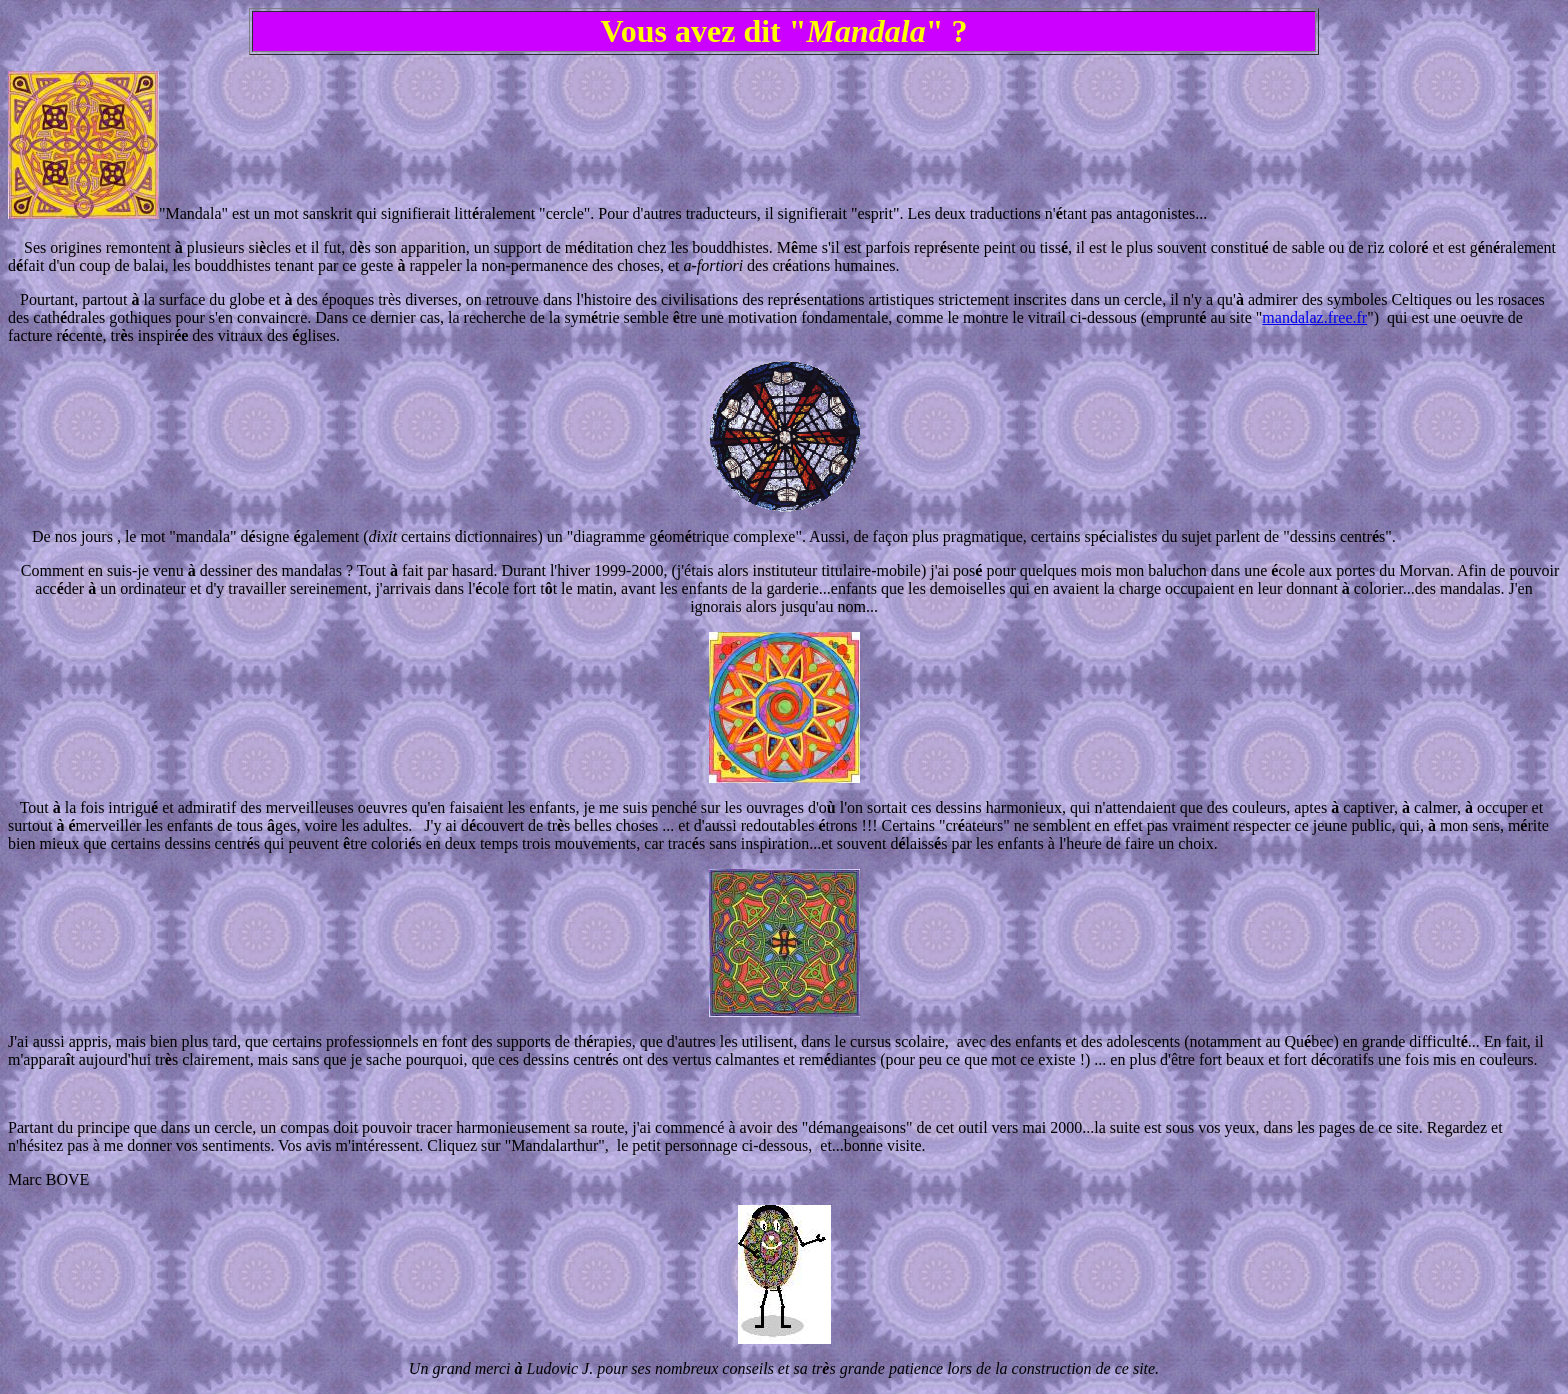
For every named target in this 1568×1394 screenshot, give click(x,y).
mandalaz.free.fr (1314, 317)
